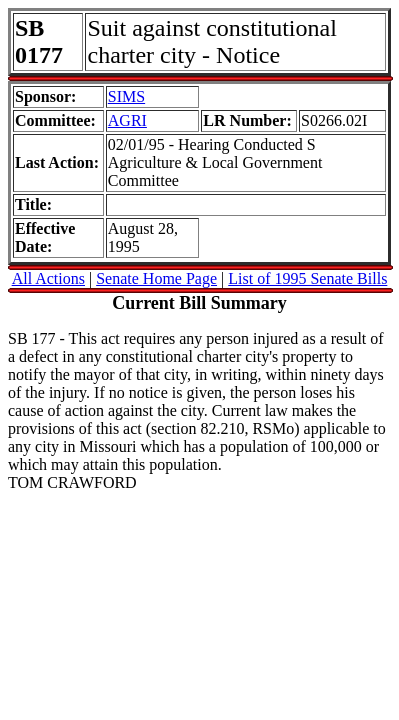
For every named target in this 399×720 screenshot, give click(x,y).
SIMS (126, 96)
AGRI (127, 120)
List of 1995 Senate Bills (307, 278)
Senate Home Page (156, 278)
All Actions (48, 278)
